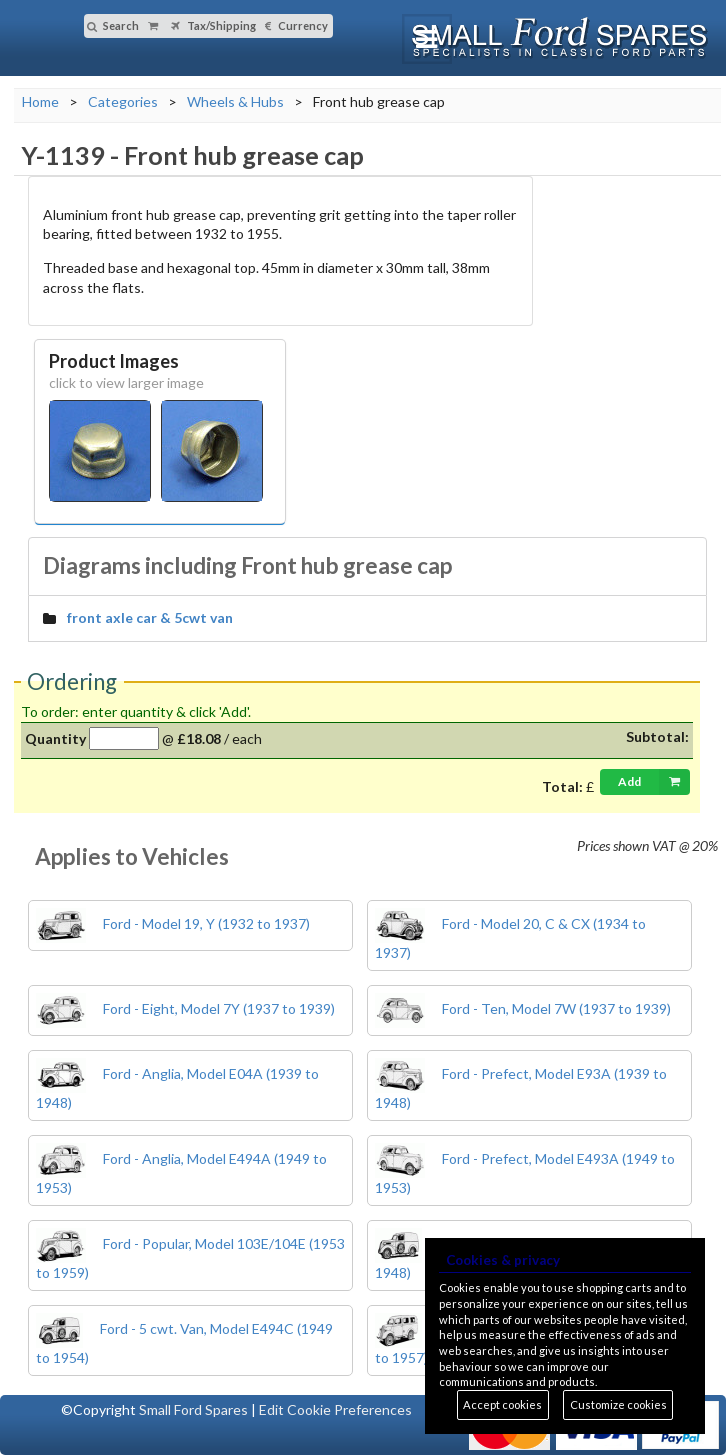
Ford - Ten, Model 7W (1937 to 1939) (523, 1008)
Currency (296, 25)
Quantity (55, 738)
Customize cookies (618, 1404)
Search (113, 25)
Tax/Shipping (213, 25)
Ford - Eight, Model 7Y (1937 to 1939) (185, 1008)
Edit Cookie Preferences (335, 1409)
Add (654, 782)
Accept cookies (502, 1404)
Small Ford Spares (193, 1409)
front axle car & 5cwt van (150, 617)
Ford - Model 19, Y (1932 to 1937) (173, 923)
